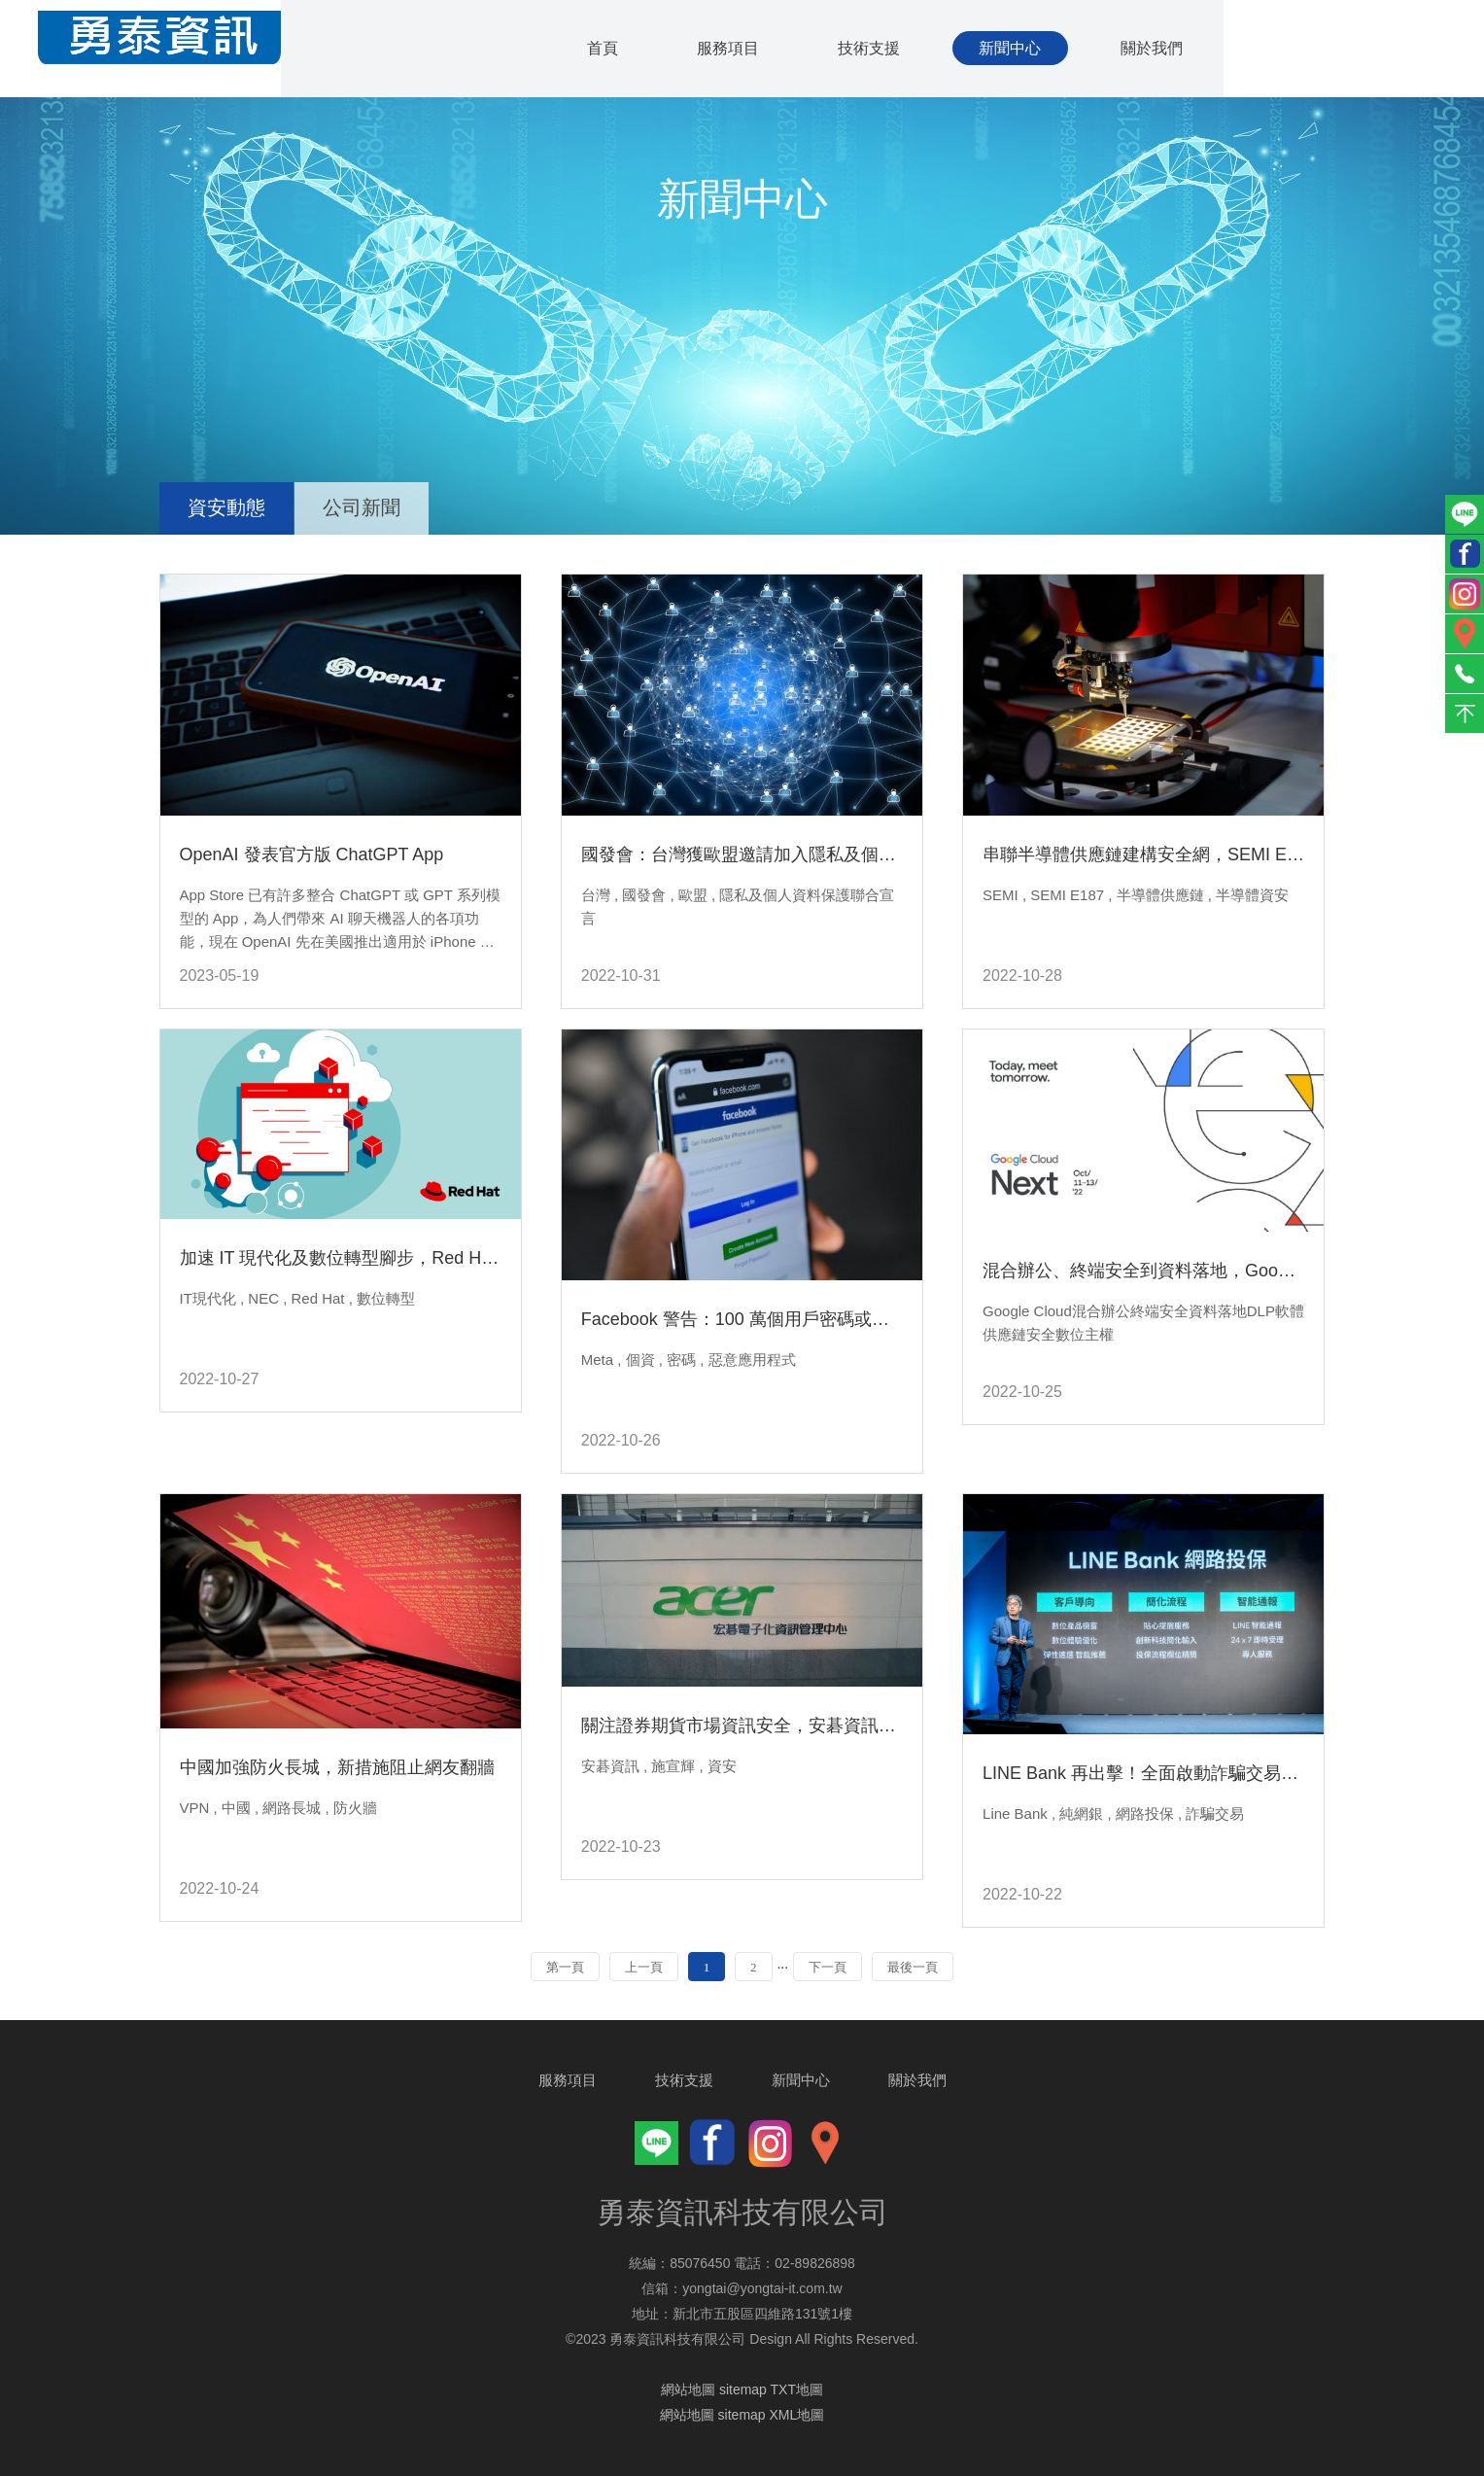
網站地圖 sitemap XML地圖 (742, 2415)
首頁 (591, 49)
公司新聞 (364, 507)
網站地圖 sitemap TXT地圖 (742, 2389)
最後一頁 (912, 1967)
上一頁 (644, 1967)
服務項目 (720, 49)
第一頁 (565, 1967)
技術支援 (864, 49)
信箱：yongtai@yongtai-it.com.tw (741, 2288)
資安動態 (227, 507)
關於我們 (1152, 49)
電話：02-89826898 (794, 2263)
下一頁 (827, 1967)
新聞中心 (1008, 49)
